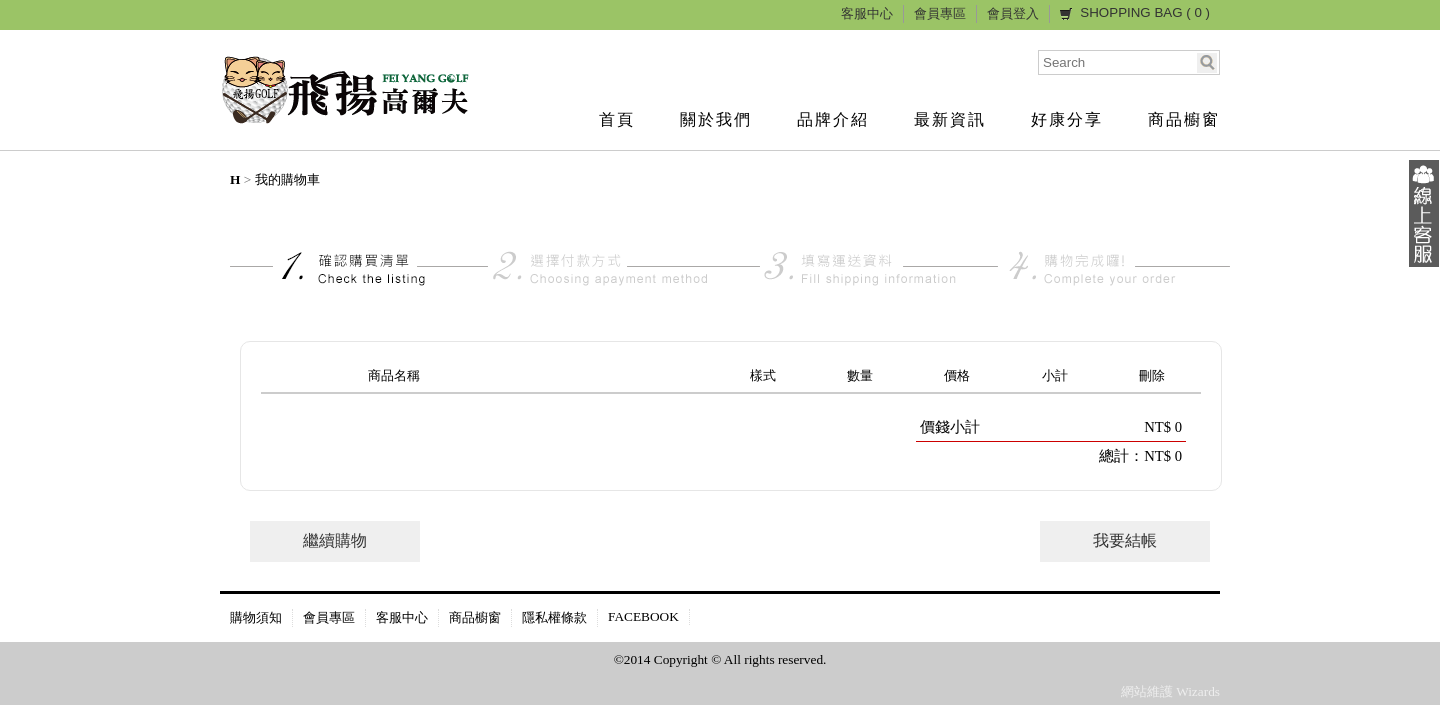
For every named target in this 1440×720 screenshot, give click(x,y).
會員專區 (940, 13)
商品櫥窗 (1184, 119)
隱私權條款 (554, 617)
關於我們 (716, 119)
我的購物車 (287, 179)
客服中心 (867, 13)
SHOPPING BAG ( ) (1145, 12)
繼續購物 (335, 540)
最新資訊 (950, 119)
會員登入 (1013, 13)
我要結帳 (1125, 540)
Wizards (1198, 691)
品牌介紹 (833, 119)
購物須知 (256, 617)
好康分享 (1067, 119)
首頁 (617, 119)
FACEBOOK (643, 616)
